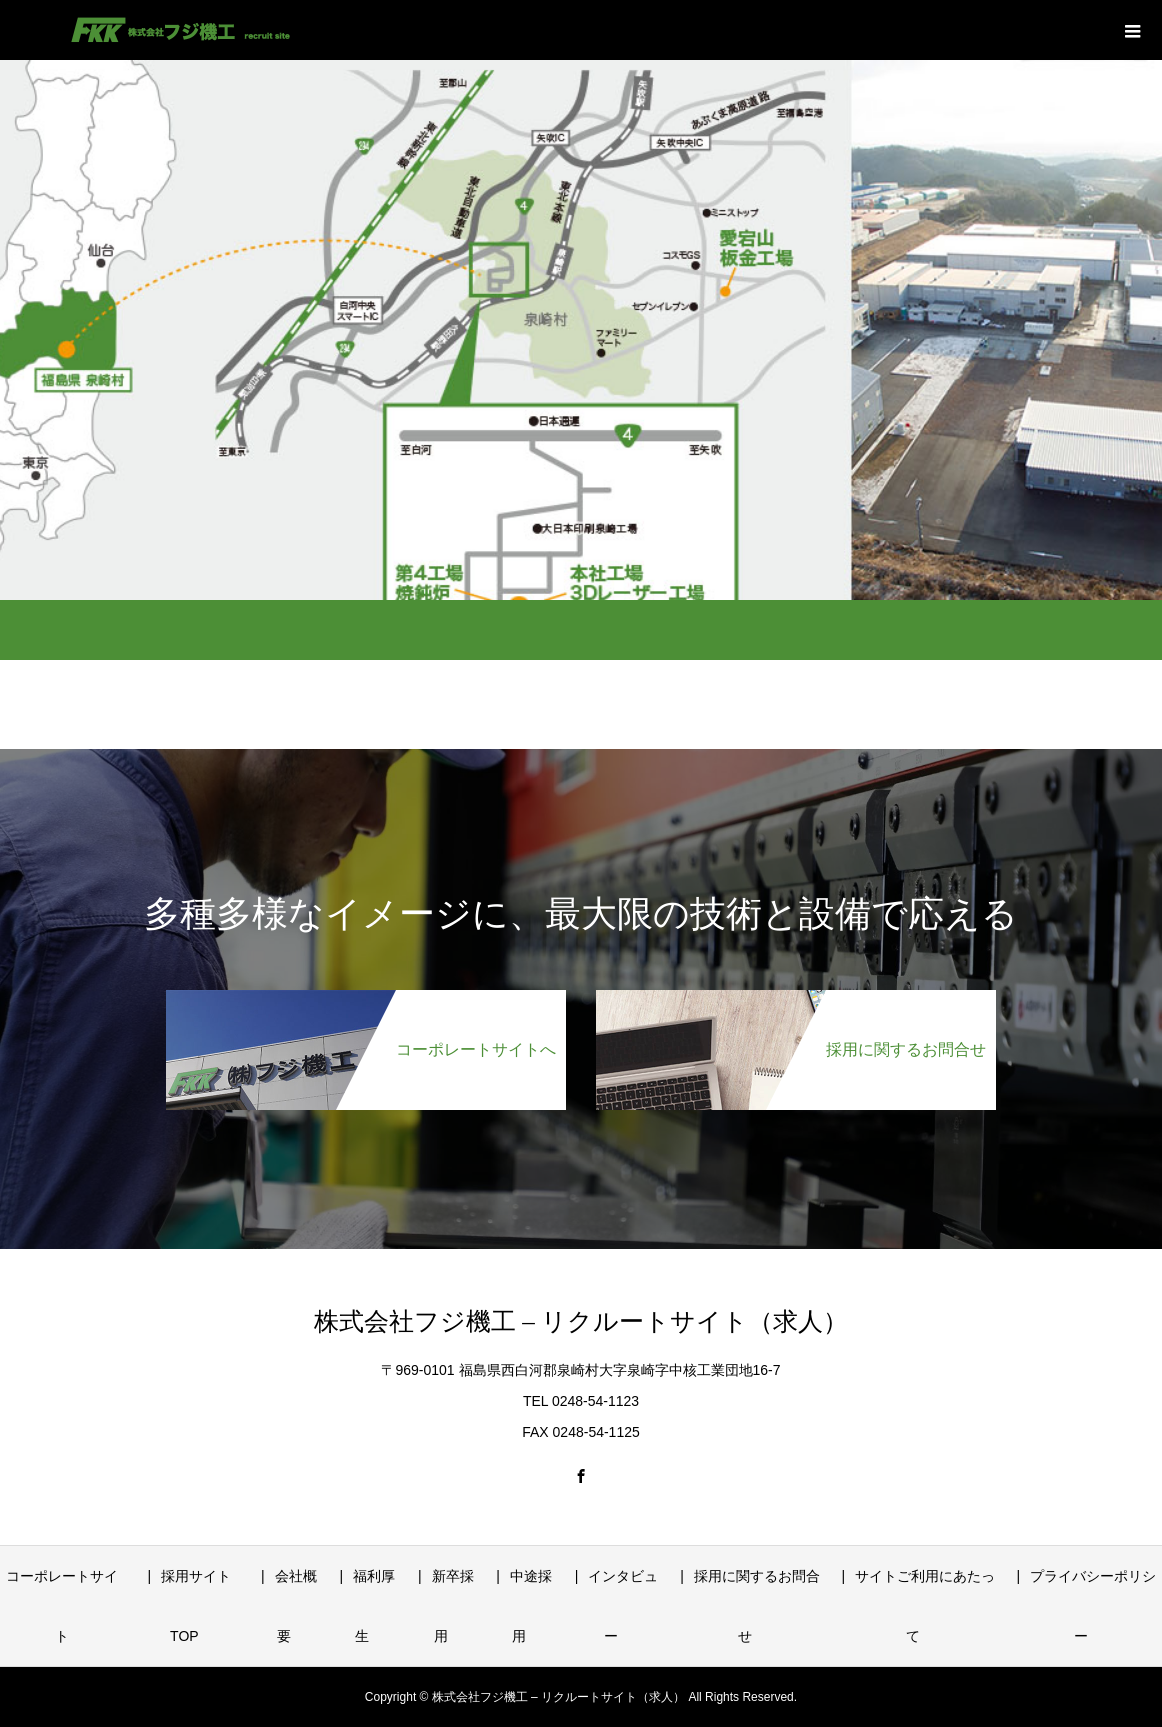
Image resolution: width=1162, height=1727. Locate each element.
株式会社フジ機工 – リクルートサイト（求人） (581, 1321)
